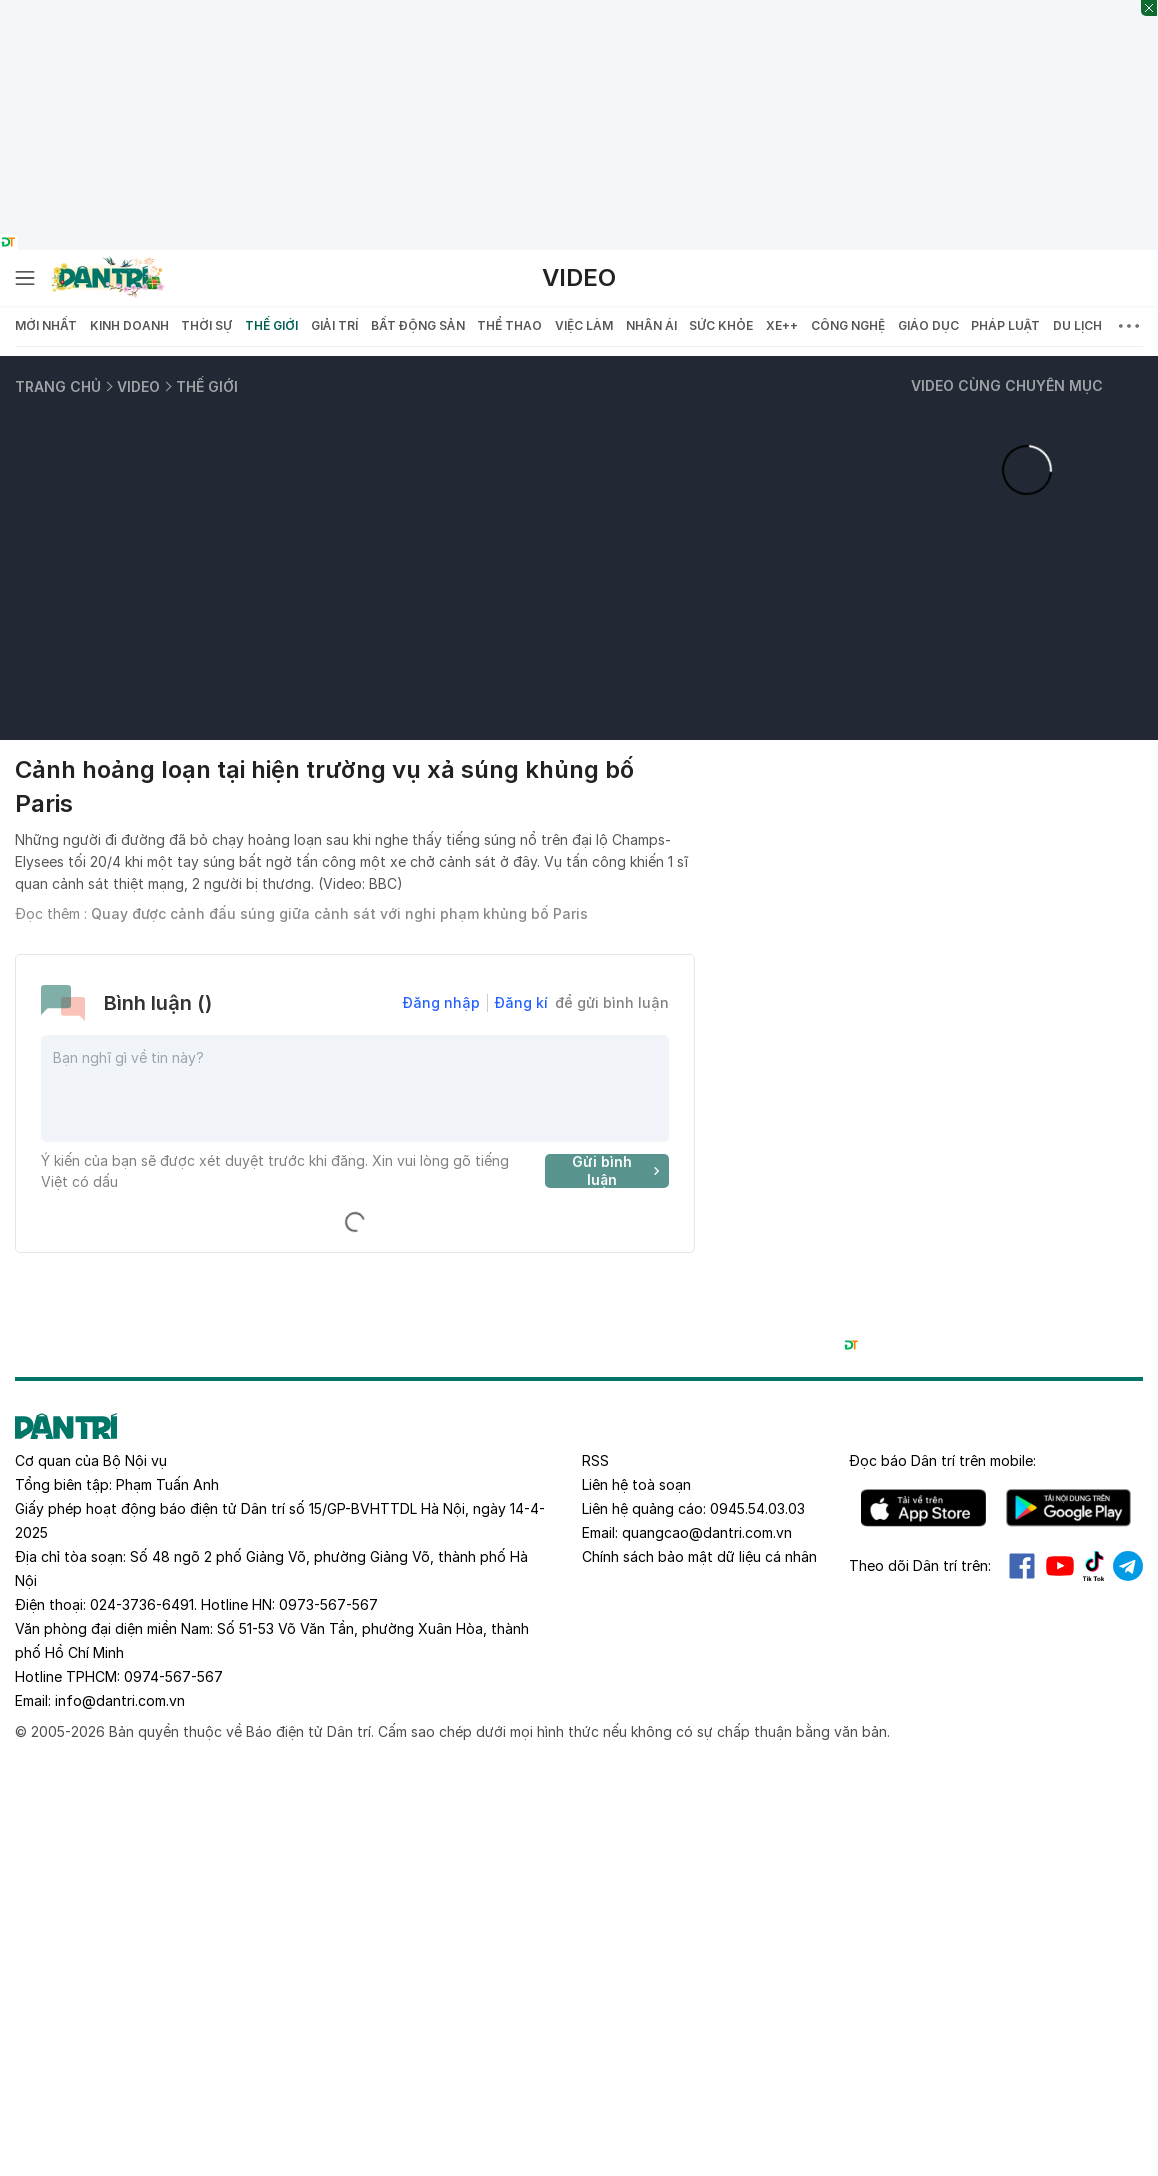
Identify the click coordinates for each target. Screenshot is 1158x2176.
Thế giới (271, 325)
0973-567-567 (328, 1604)
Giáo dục (928, 325)
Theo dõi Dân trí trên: (920, 1565)
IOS (923, 1508)
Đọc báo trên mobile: (942, 1460)
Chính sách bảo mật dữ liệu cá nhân (699, 1556)
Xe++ (782, 325)
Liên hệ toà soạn (636, 1484)
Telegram (1128, 1566)
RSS (595, 1460)
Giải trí (334, 325)
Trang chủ (58, 386)
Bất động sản (418, 325)
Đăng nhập (441, 1002)
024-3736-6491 (142, 1604)
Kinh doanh (129, 325)
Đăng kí (521, 1002)
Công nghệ (848, 325)
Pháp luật (1005, 325)
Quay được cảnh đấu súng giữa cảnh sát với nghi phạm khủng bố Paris (339, 913)
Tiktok (1094, 1566)
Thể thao (509, 325)
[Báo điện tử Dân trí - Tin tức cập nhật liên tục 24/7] (108, 278)
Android (1068, 1508)
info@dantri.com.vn (120, 1700)
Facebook (1022, 1566)
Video (579, 277)
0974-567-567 (173, 1676)
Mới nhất (46, 325)
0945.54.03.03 (757, 1508)
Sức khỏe (721, 325)
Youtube (1060, 1566)
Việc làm (584, 325)
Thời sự (206, 325)
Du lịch (1077, 325)
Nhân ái (651, 325)
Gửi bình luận (618, 1171)
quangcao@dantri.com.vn (707, 1532)
